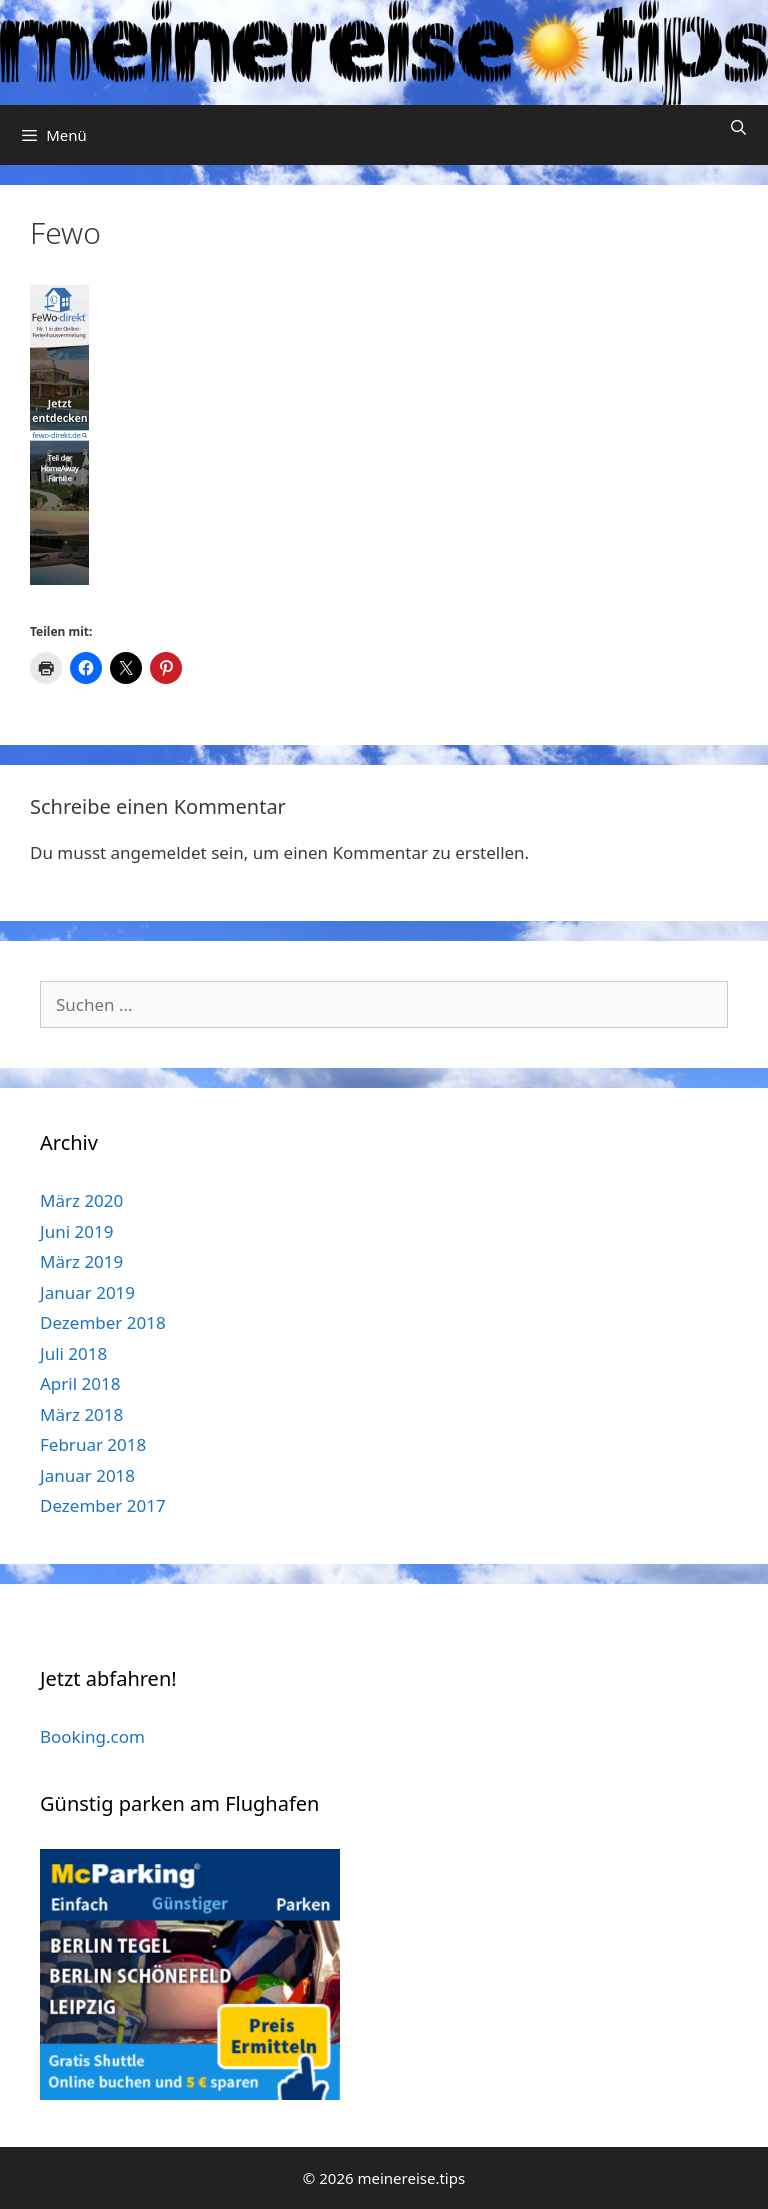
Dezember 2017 (103, 1505)
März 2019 (81, 1261)
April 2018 (80, 1383)
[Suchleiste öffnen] (738, 127)
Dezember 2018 (103, 1322)
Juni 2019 (76, 1231)
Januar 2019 (87, 1292)
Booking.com (92, 1736)
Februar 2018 (93, 1444)
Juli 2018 (73, 1353)
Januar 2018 (87, 1475)
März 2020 (81, 1200)
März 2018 (81, 1414)
